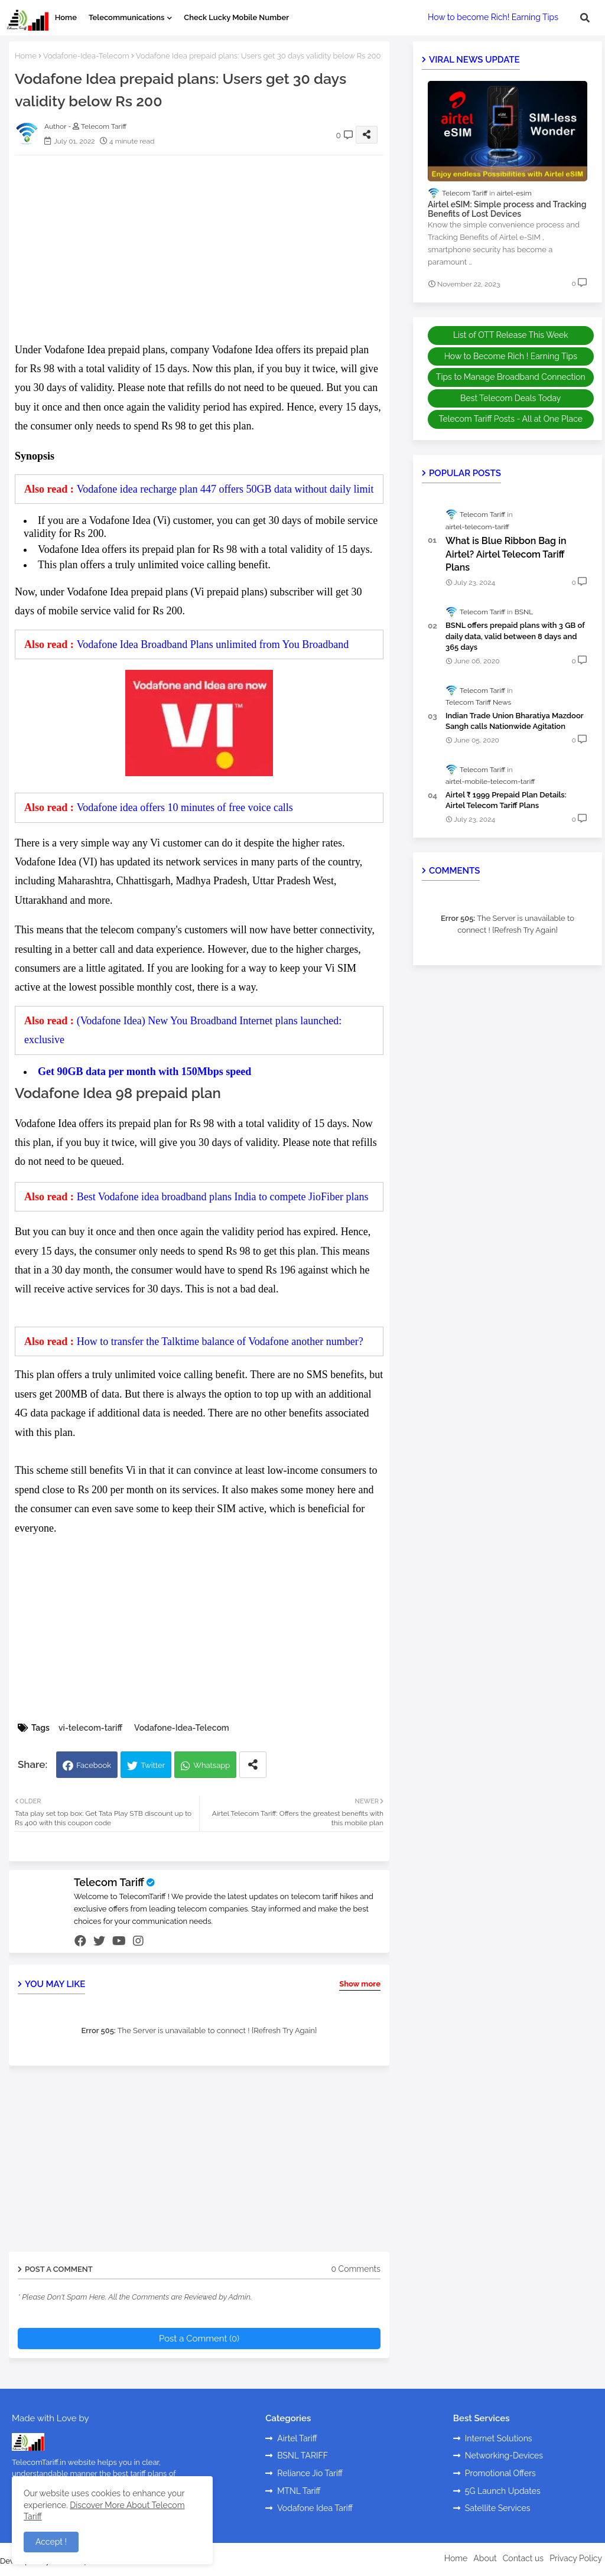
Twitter (153, 1765)
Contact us (523, 2558)
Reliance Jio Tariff (310, 2473)
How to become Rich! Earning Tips (493, 17)
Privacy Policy (575, 2558)
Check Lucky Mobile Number (236, 17)
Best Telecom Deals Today (510, 398)
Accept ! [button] (51, 2541)
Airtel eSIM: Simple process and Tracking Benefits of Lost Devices (507, 209)
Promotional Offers (500, 2473)
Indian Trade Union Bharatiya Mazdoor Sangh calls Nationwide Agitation (514, 721)
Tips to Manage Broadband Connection (511, 377)
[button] (585, 18)
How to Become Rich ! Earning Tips (510, 356)
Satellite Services (498, 2508)
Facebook (93, 1765)
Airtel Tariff (297, 2438)
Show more (359, 1983)
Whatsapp (211, 1765)
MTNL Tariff (298, 2491)
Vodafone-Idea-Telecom (86, 55)
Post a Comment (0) (199, 2338)
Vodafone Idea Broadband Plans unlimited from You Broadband (213, 644)
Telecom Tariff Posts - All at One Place (511, 419)
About (484, 2558)
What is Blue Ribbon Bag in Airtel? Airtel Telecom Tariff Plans (506, 554)
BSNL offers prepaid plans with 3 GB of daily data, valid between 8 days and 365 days (515, 636)
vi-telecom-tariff (90, 1727)
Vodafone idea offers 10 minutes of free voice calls (185, 807)
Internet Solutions (498, 2438)
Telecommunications (126, 17)
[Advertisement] (211, 247)
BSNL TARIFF (302, 2455)
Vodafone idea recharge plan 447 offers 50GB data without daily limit (225, 489)
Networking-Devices (504, 2455)
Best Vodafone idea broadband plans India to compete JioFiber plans (223, 1197)
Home (66, 17)
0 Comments (355, 2269)
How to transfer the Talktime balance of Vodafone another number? (220, 1341)
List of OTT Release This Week (510, 335)
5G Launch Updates (503, 2491)
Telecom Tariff (109, 1882)
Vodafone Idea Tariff (315, 2508)
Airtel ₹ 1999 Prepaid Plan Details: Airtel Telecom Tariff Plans (506, 800)
